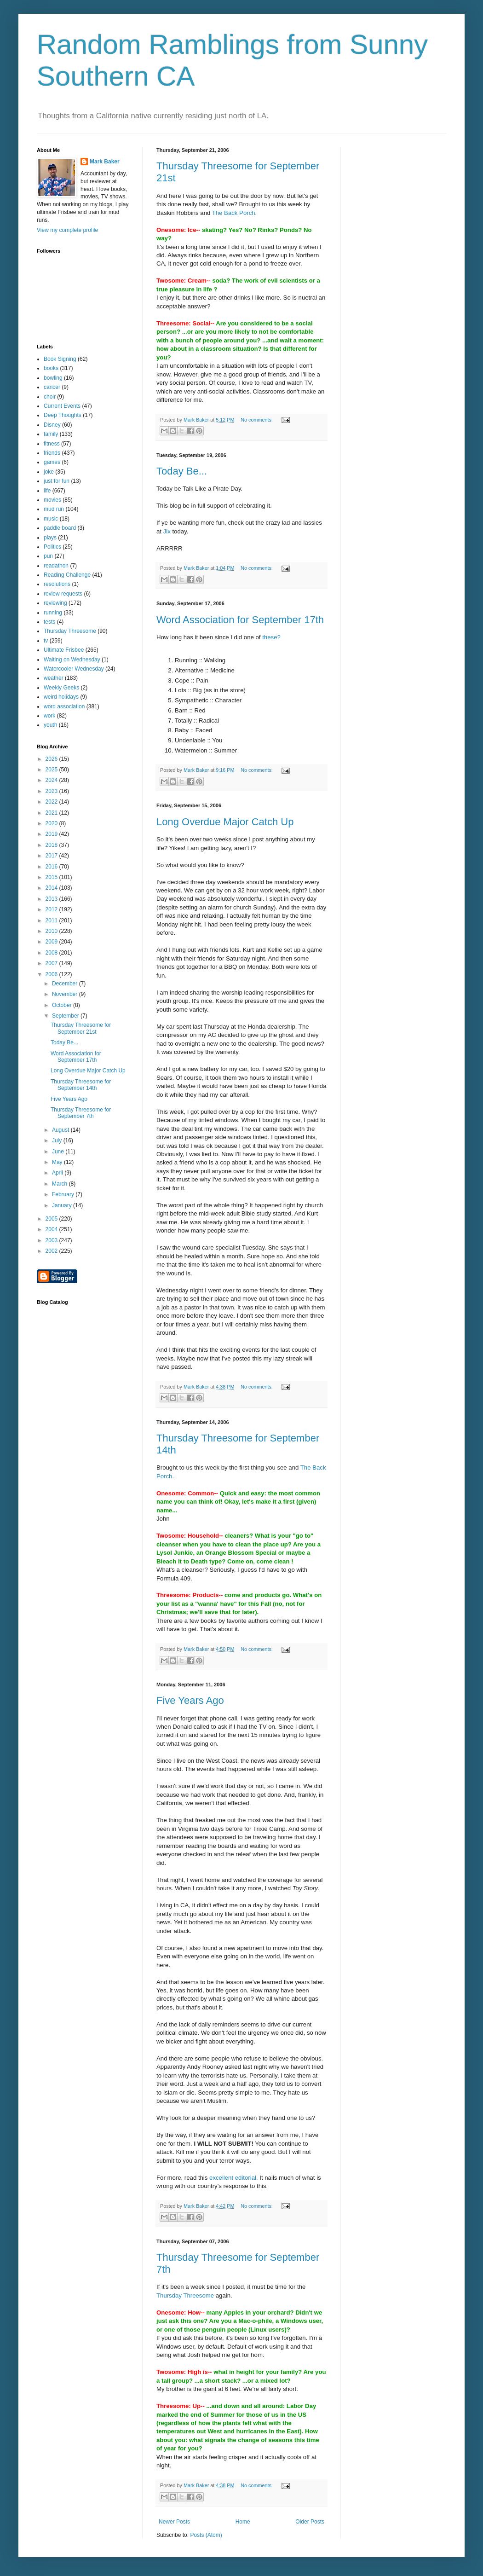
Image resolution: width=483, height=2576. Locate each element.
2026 (52, 759)
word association (64, 706)
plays (50, 537)
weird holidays (61, 697)
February (63, 1194)
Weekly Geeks (61, 687)
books (51, 368)
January (62, 1205)
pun (48, 556)
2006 (52, 974)
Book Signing (60, 359)
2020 (52, 823)
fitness (52, 443)
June (58, 1151)
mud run (54, 509)
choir (50, 397)
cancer (52, 387)
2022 (52, 802)
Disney (52, 425)
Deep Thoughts (62, 415)
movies (52, 500)
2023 (52, 791)
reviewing (55, 603)
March (60, 1184)
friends (52, 453)
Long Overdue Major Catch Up (224, 822)
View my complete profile (67, 230)
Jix (167, 531)
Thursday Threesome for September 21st (81, 1028)
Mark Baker (105, 161)
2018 (52, 845)
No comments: (257, 420)
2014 (52, 888)
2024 (52, 780)
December (65, 983)
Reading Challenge (67, 575)
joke (49, 472)
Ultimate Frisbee (64, 650)
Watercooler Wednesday (74, 669)
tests (49, 622)
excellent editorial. (233, 2177)
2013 (52, 899)
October (62, 1005)
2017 (52, 855)
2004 (52, 1229)
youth (50, 725)
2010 (52, 931)
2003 (52, 1240)
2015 (52, 877)
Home (243, 2521)
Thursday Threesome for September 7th (81, 1112)
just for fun (56, 481)
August (61, 1130)
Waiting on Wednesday (72, 659)
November (65, 994)
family (51, 434)
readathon (56, 565)
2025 (52, 769)
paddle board (60, 528)
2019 (52, 834)
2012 (52, 909)
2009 (52, 941)
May (58, 1162)
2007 (52, 963)
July (57, 1140)
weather (53, 678)
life (47, 490)
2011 (52, 920)
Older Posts (309, 2521)
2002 (52, 1251)
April (58, 1172)
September (66, 1016)
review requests (63, 593)
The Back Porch (233, 212)
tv (46, 640)
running (53, 612)
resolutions (57, 584)
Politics (52, 547)
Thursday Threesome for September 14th (81, 1084)
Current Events (62, 406)
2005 (52, 1219)
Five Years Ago (190, 1700)
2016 (52, 866)
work (49, 715)
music (51, 518)
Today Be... (181, 471)
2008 (52, 952)
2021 (52, 813)
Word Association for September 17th (240, 619)
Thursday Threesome (185, 2295)
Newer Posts (174, 2521)
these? (271, 637)
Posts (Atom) (206, 2535)
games (52, 462)
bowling (53, 378)
